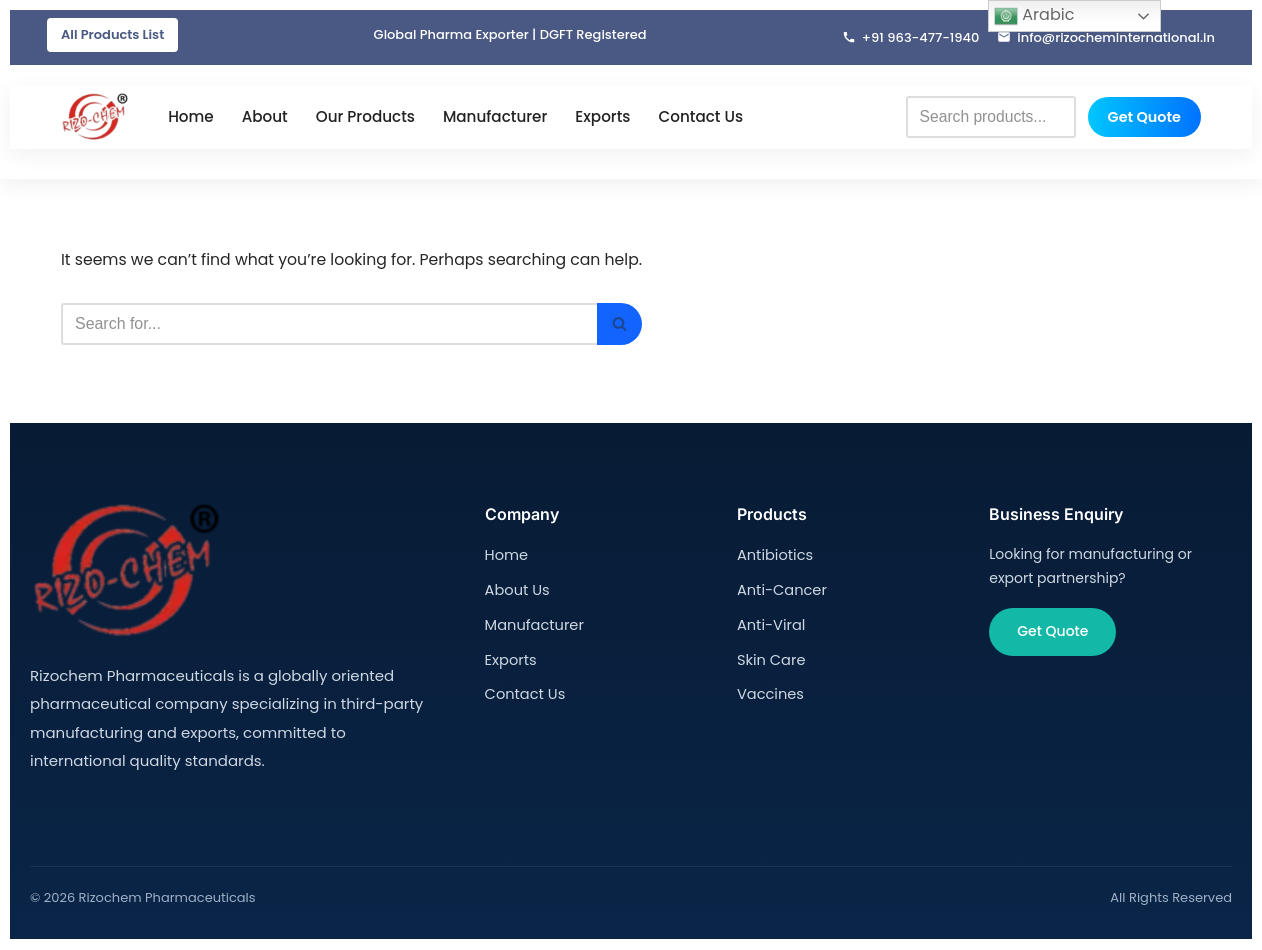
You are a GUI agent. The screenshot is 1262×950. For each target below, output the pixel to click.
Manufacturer (495, 117)
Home (191, 117)
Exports (602, 117)
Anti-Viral (770, 623)
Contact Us (700, 117)
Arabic (1034, 15)
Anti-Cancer (780, 589)
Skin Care (770, 657)
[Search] (335, 325)
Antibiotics (773, 556)
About (265, 117)
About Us (516, 589)
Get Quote (1144, 117)
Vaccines (769, 691)
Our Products (365, 117)
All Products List (112, 34)
